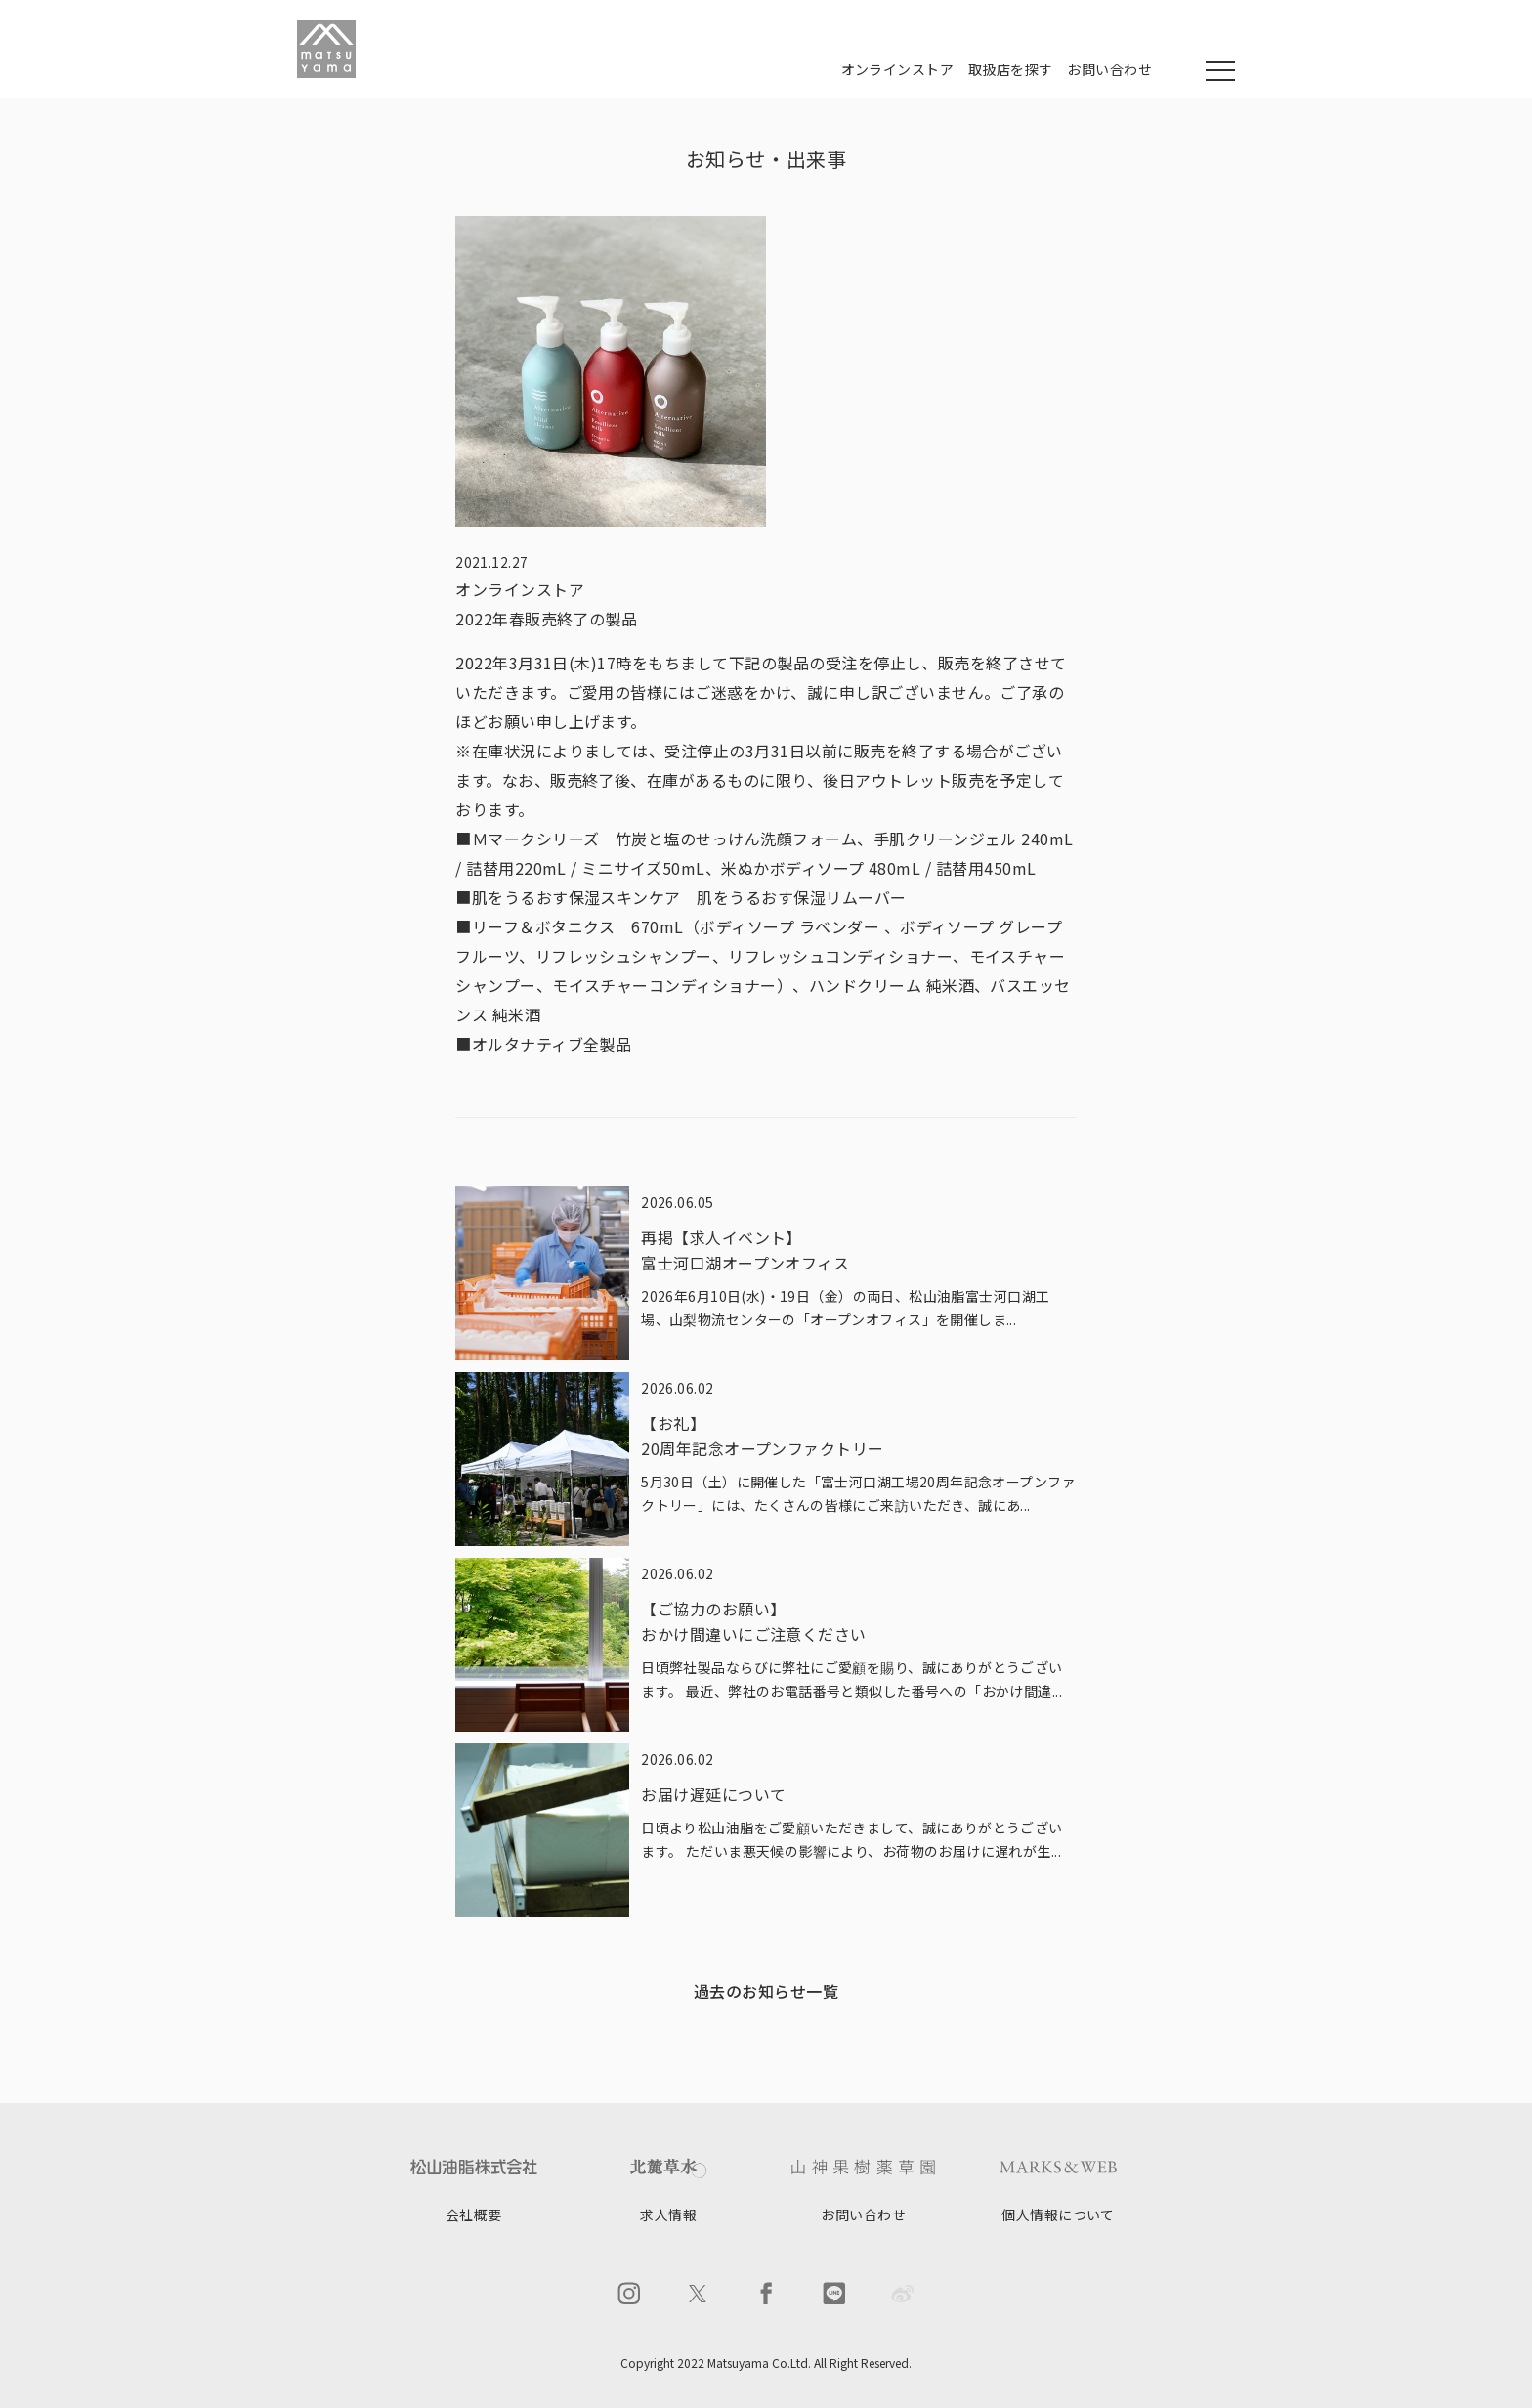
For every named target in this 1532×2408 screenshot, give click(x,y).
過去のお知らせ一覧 (766, 1990)
